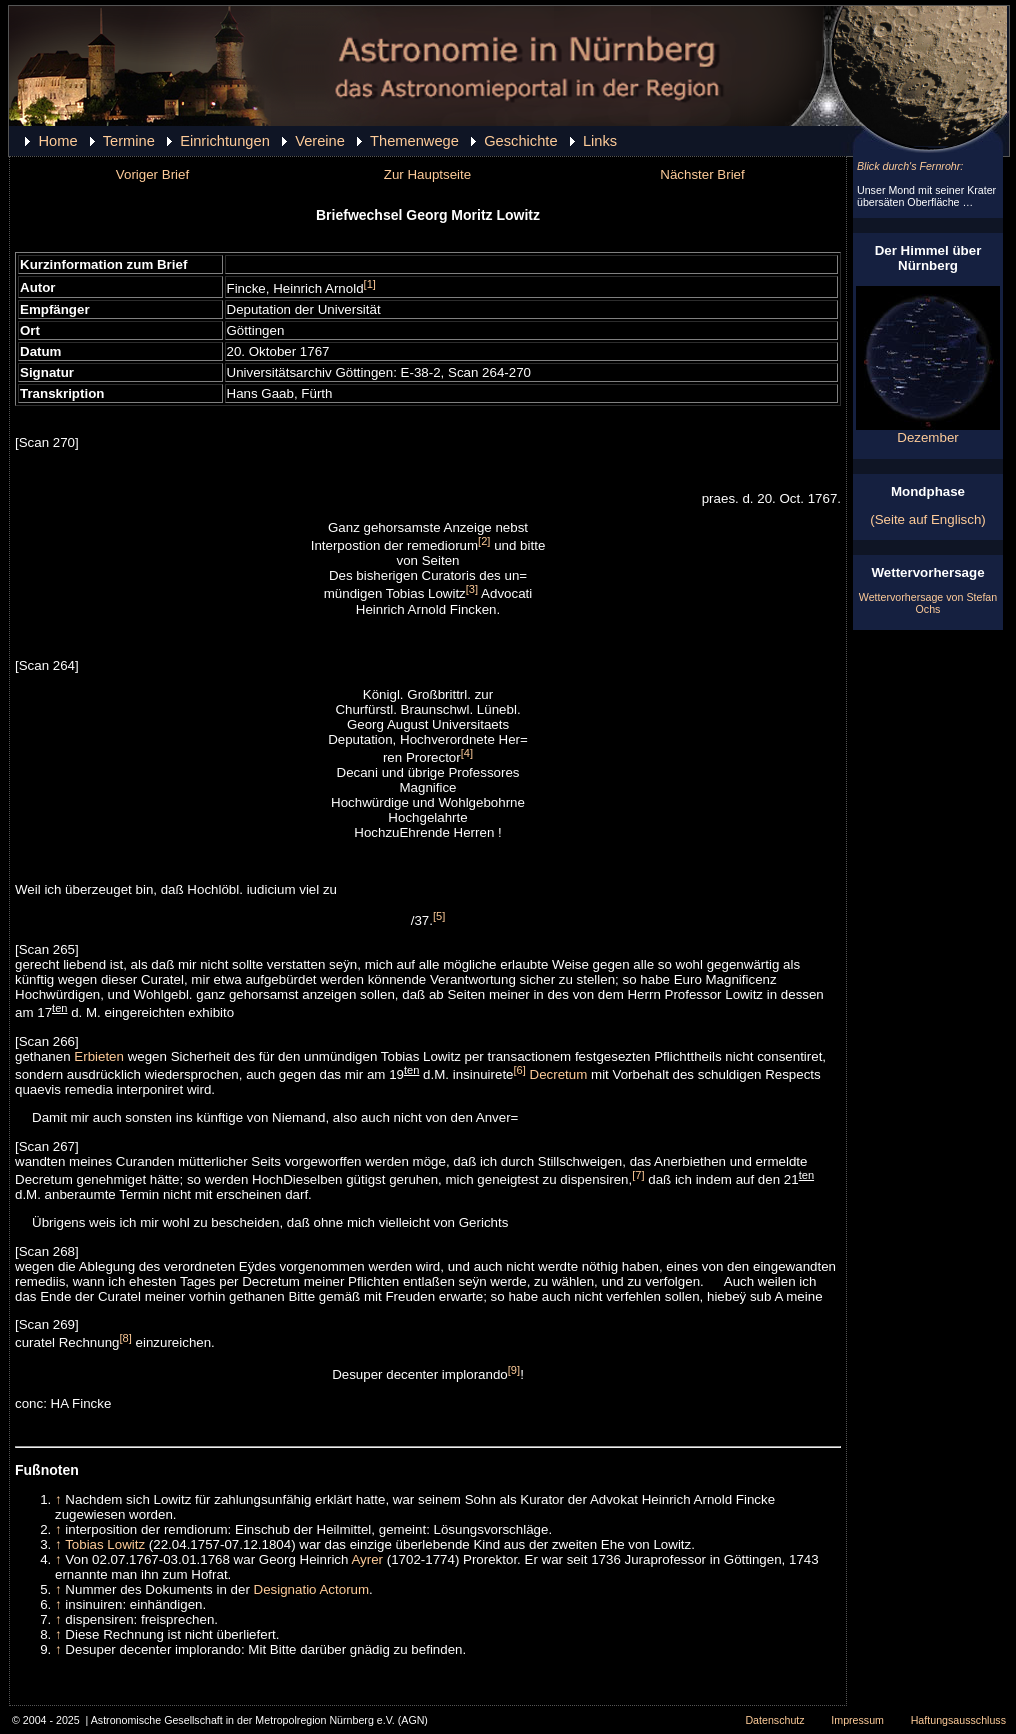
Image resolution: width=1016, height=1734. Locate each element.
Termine (129, 141)
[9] (514, 1370)
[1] (370, 284)
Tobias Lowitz (105, 1544)
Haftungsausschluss (958, 1720)
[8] (125, 1338)
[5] (439, 916)
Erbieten (99, 1056)
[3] (472, 589)
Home (57, 141)
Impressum (857, 1720)
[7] (638, 1175)
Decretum (559, 1074)
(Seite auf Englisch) (928, 519)
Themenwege (414, 141)
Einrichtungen (225, 141)
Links (600, 141)
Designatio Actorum (312, 1589)
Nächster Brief (702, 174)
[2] (484, 541)
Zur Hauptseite (427, 174)
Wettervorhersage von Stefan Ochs (928, 603)
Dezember (928, 431)
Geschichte (520, 141)
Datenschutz (774, 1720)
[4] (467, 753)
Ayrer (367, 1559)
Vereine (320, 141)
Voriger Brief (152, 174)
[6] (520, 1070)
